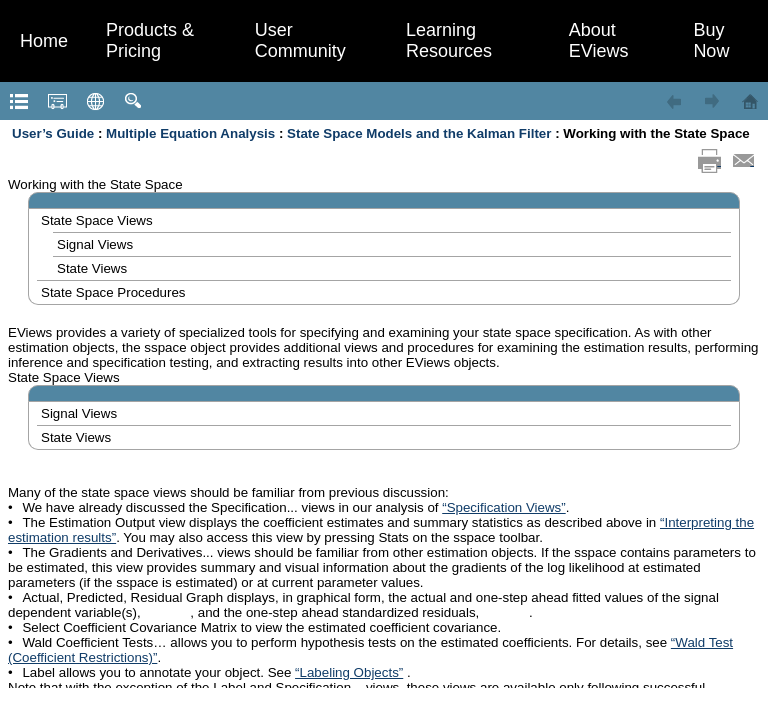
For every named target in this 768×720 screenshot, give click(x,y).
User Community (300, 40)
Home (44, 41)
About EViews (599, 40)
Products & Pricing (150, 40)
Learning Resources (449, 40)
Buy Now (711, 40)
